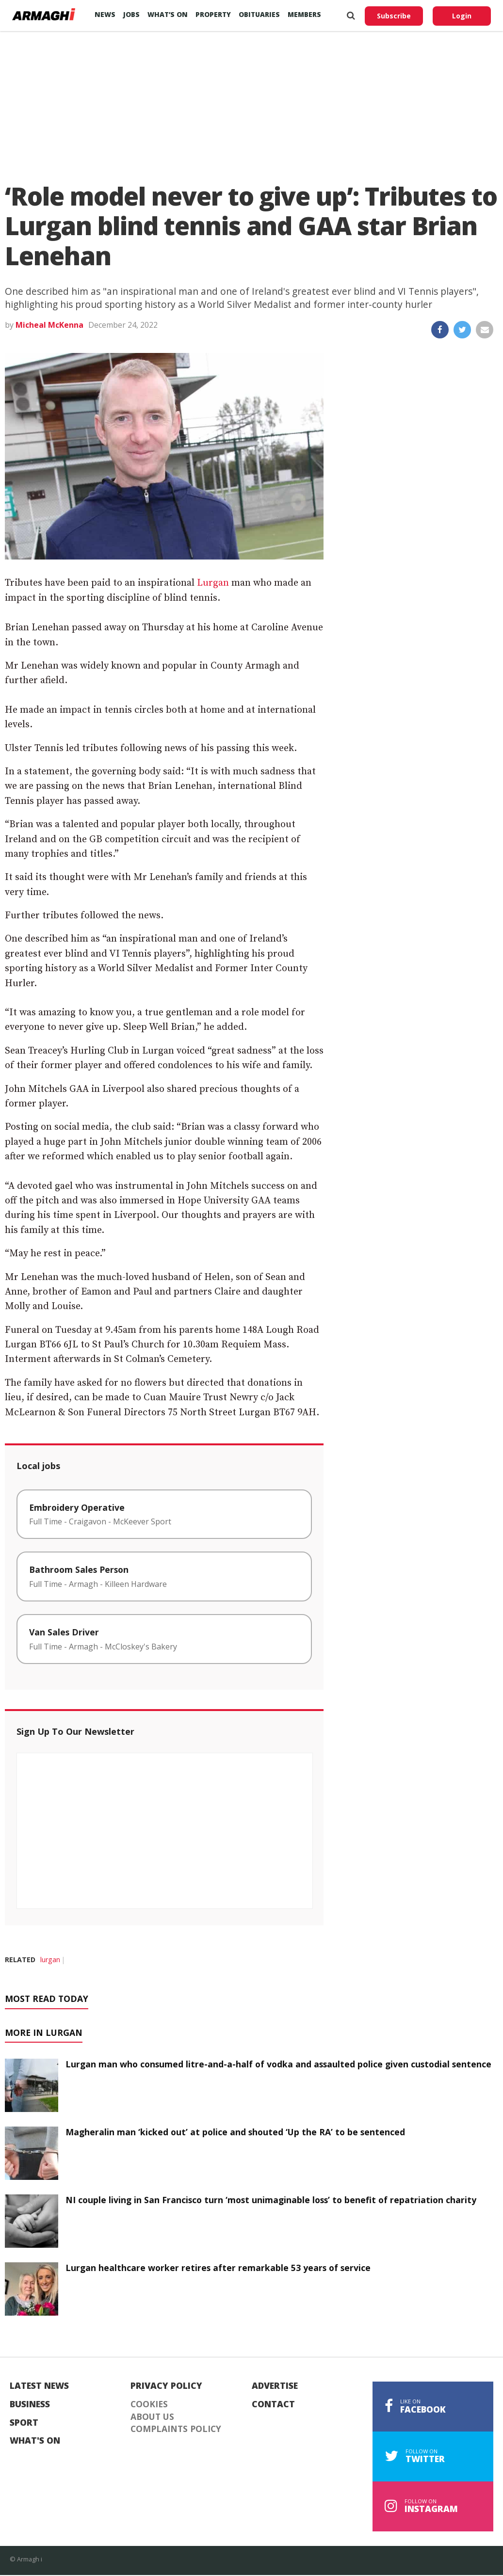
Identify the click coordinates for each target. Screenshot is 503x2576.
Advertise (275, 2386)
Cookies (149, 2404)
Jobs (131, 14)
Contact (273, 2404)
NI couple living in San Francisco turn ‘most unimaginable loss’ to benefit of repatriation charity (270, 2200)
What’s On (167, 14)
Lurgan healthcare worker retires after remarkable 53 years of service (218, 2267)
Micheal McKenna (49, 325)
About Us (152, 2417)
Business (30, 2404)
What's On (35, 2440)
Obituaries (259, 14)
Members (304, 14)
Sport (24, 2422)
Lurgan (213, 583)
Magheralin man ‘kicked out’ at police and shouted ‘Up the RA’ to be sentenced (235, 2132)
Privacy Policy (166, 2386)
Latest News (39, 2386)
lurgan (50, 1959)
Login (461, 15)
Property (213, 14)
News (105, 14)
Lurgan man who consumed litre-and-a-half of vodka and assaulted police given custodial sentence (278, 2064)
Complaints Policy (175, 2429)
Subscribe (394, 15)
